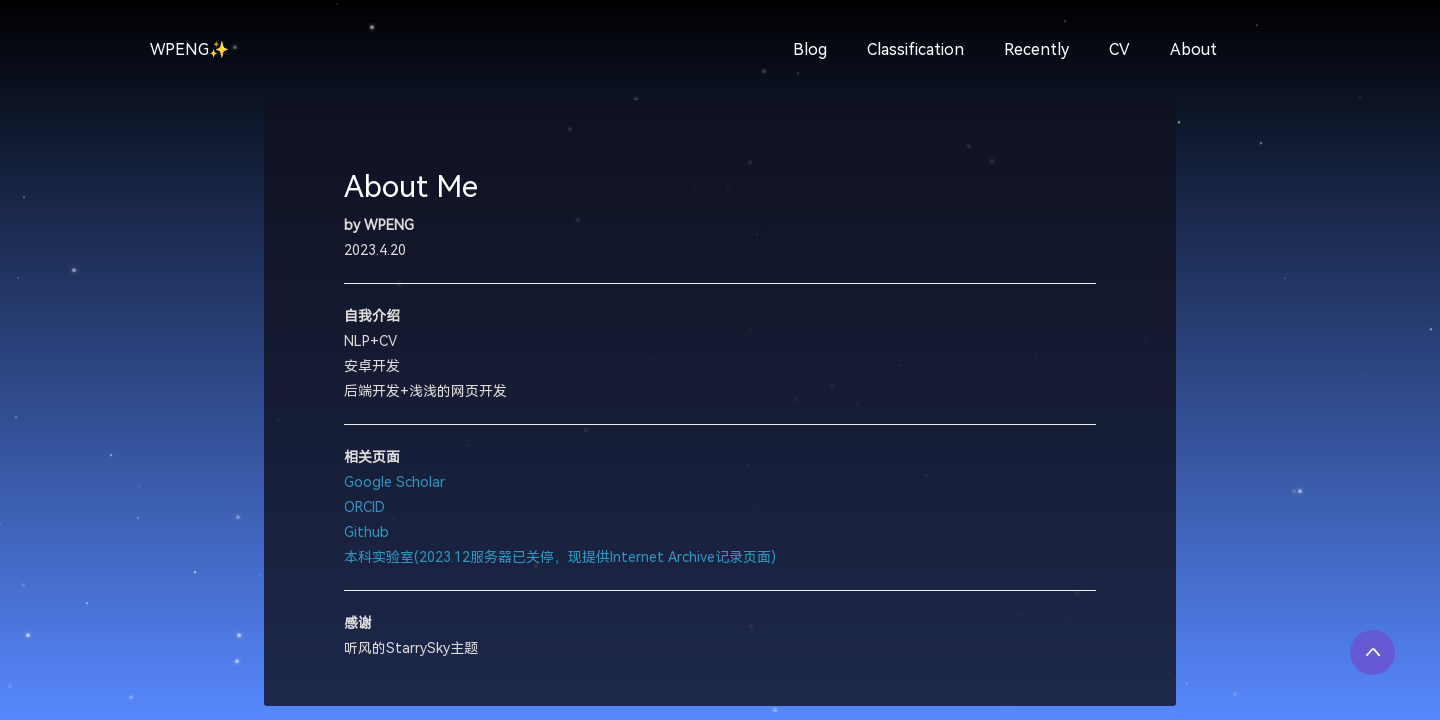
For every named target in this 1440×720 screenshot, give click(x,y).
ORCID (364, 507)
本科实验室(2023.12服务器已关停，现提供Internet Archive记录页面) (560, 557)
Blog (810, 49)
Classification (915, 49)
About (1193, 49)
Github (366, 532)
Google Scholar (394, 482)
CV (1119, 49)
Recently (1036, 49)
